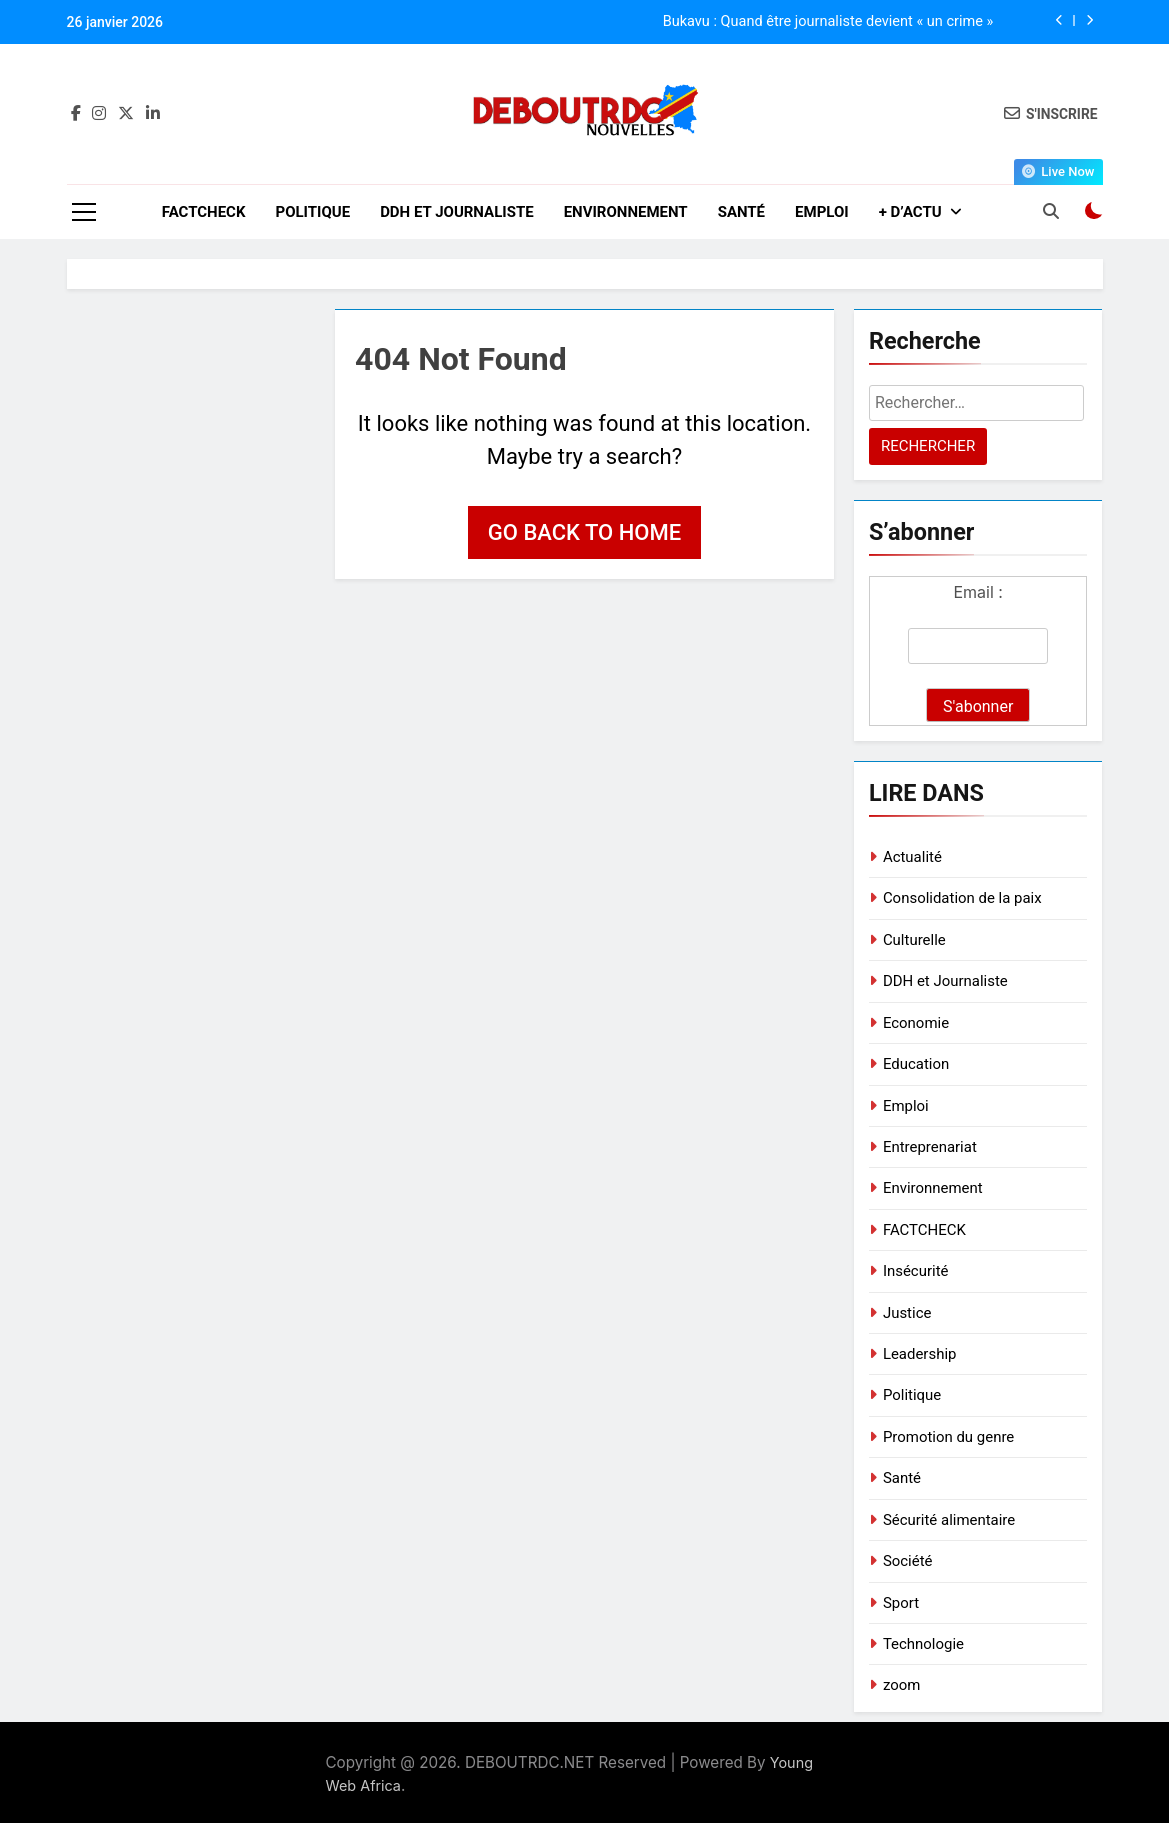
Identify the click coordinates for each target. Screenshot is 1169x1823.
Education (916, 1064)
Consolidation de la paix (962, 898)
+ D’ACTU (910, 212)
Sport (901, 1603)
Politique (312, 212)
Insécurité (916, 1271)
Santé (741, 212)
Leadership (920, 1354)
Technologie (923, 1644)
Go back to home (584, 532)
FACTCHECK (204, 212)
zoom (901, 1685)
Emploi (822, 212)
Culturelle (914, 940)
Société (908, 1561)
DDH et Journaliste (457, 212)
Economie (916, 1023)
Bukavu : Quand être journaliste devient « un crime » (828, 22)
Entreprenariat (930, 1147)
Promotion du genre (948, 1437)
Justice (907, 1313)
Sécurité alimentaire (949, 1520)
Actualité (912, 857)
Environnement (626, 212)
